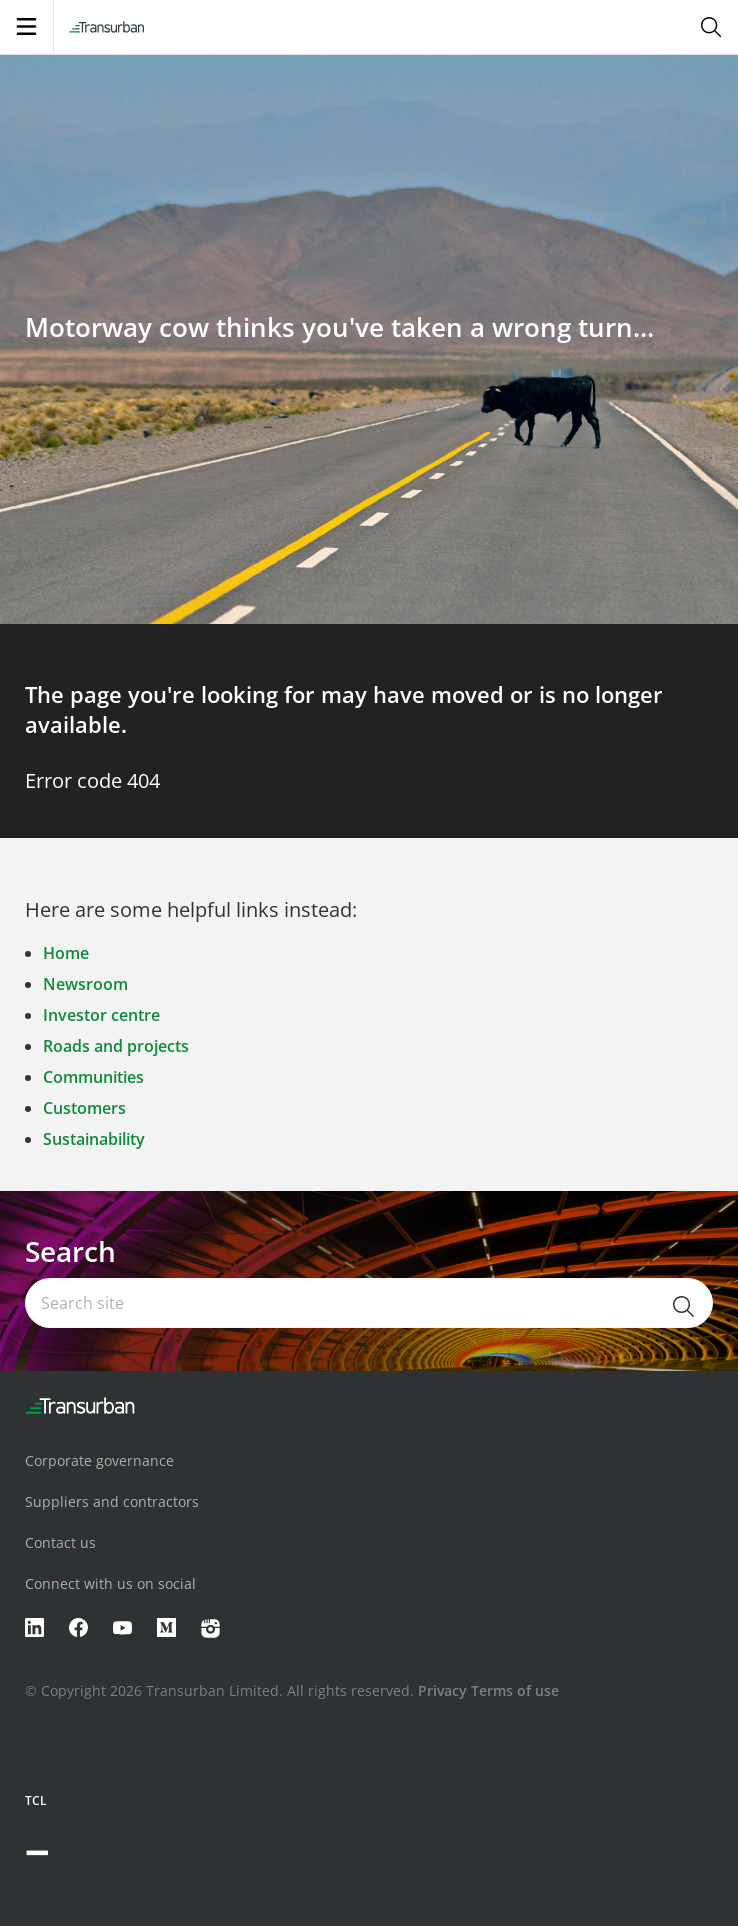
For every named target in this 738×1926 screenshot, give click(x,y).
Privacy (442, 1690)
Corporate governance (99, 1460)
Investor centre (101, 1015)
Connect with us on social (110, 1583)
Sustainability (94, 1139)
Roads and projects (116, 1046)
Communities (93, 1077)
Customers (84, 1108)
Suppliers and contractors (112, 1501)
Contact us (60, 1542)
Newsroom (85, 984)
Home (66, 953)
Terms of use (515, 1690)
